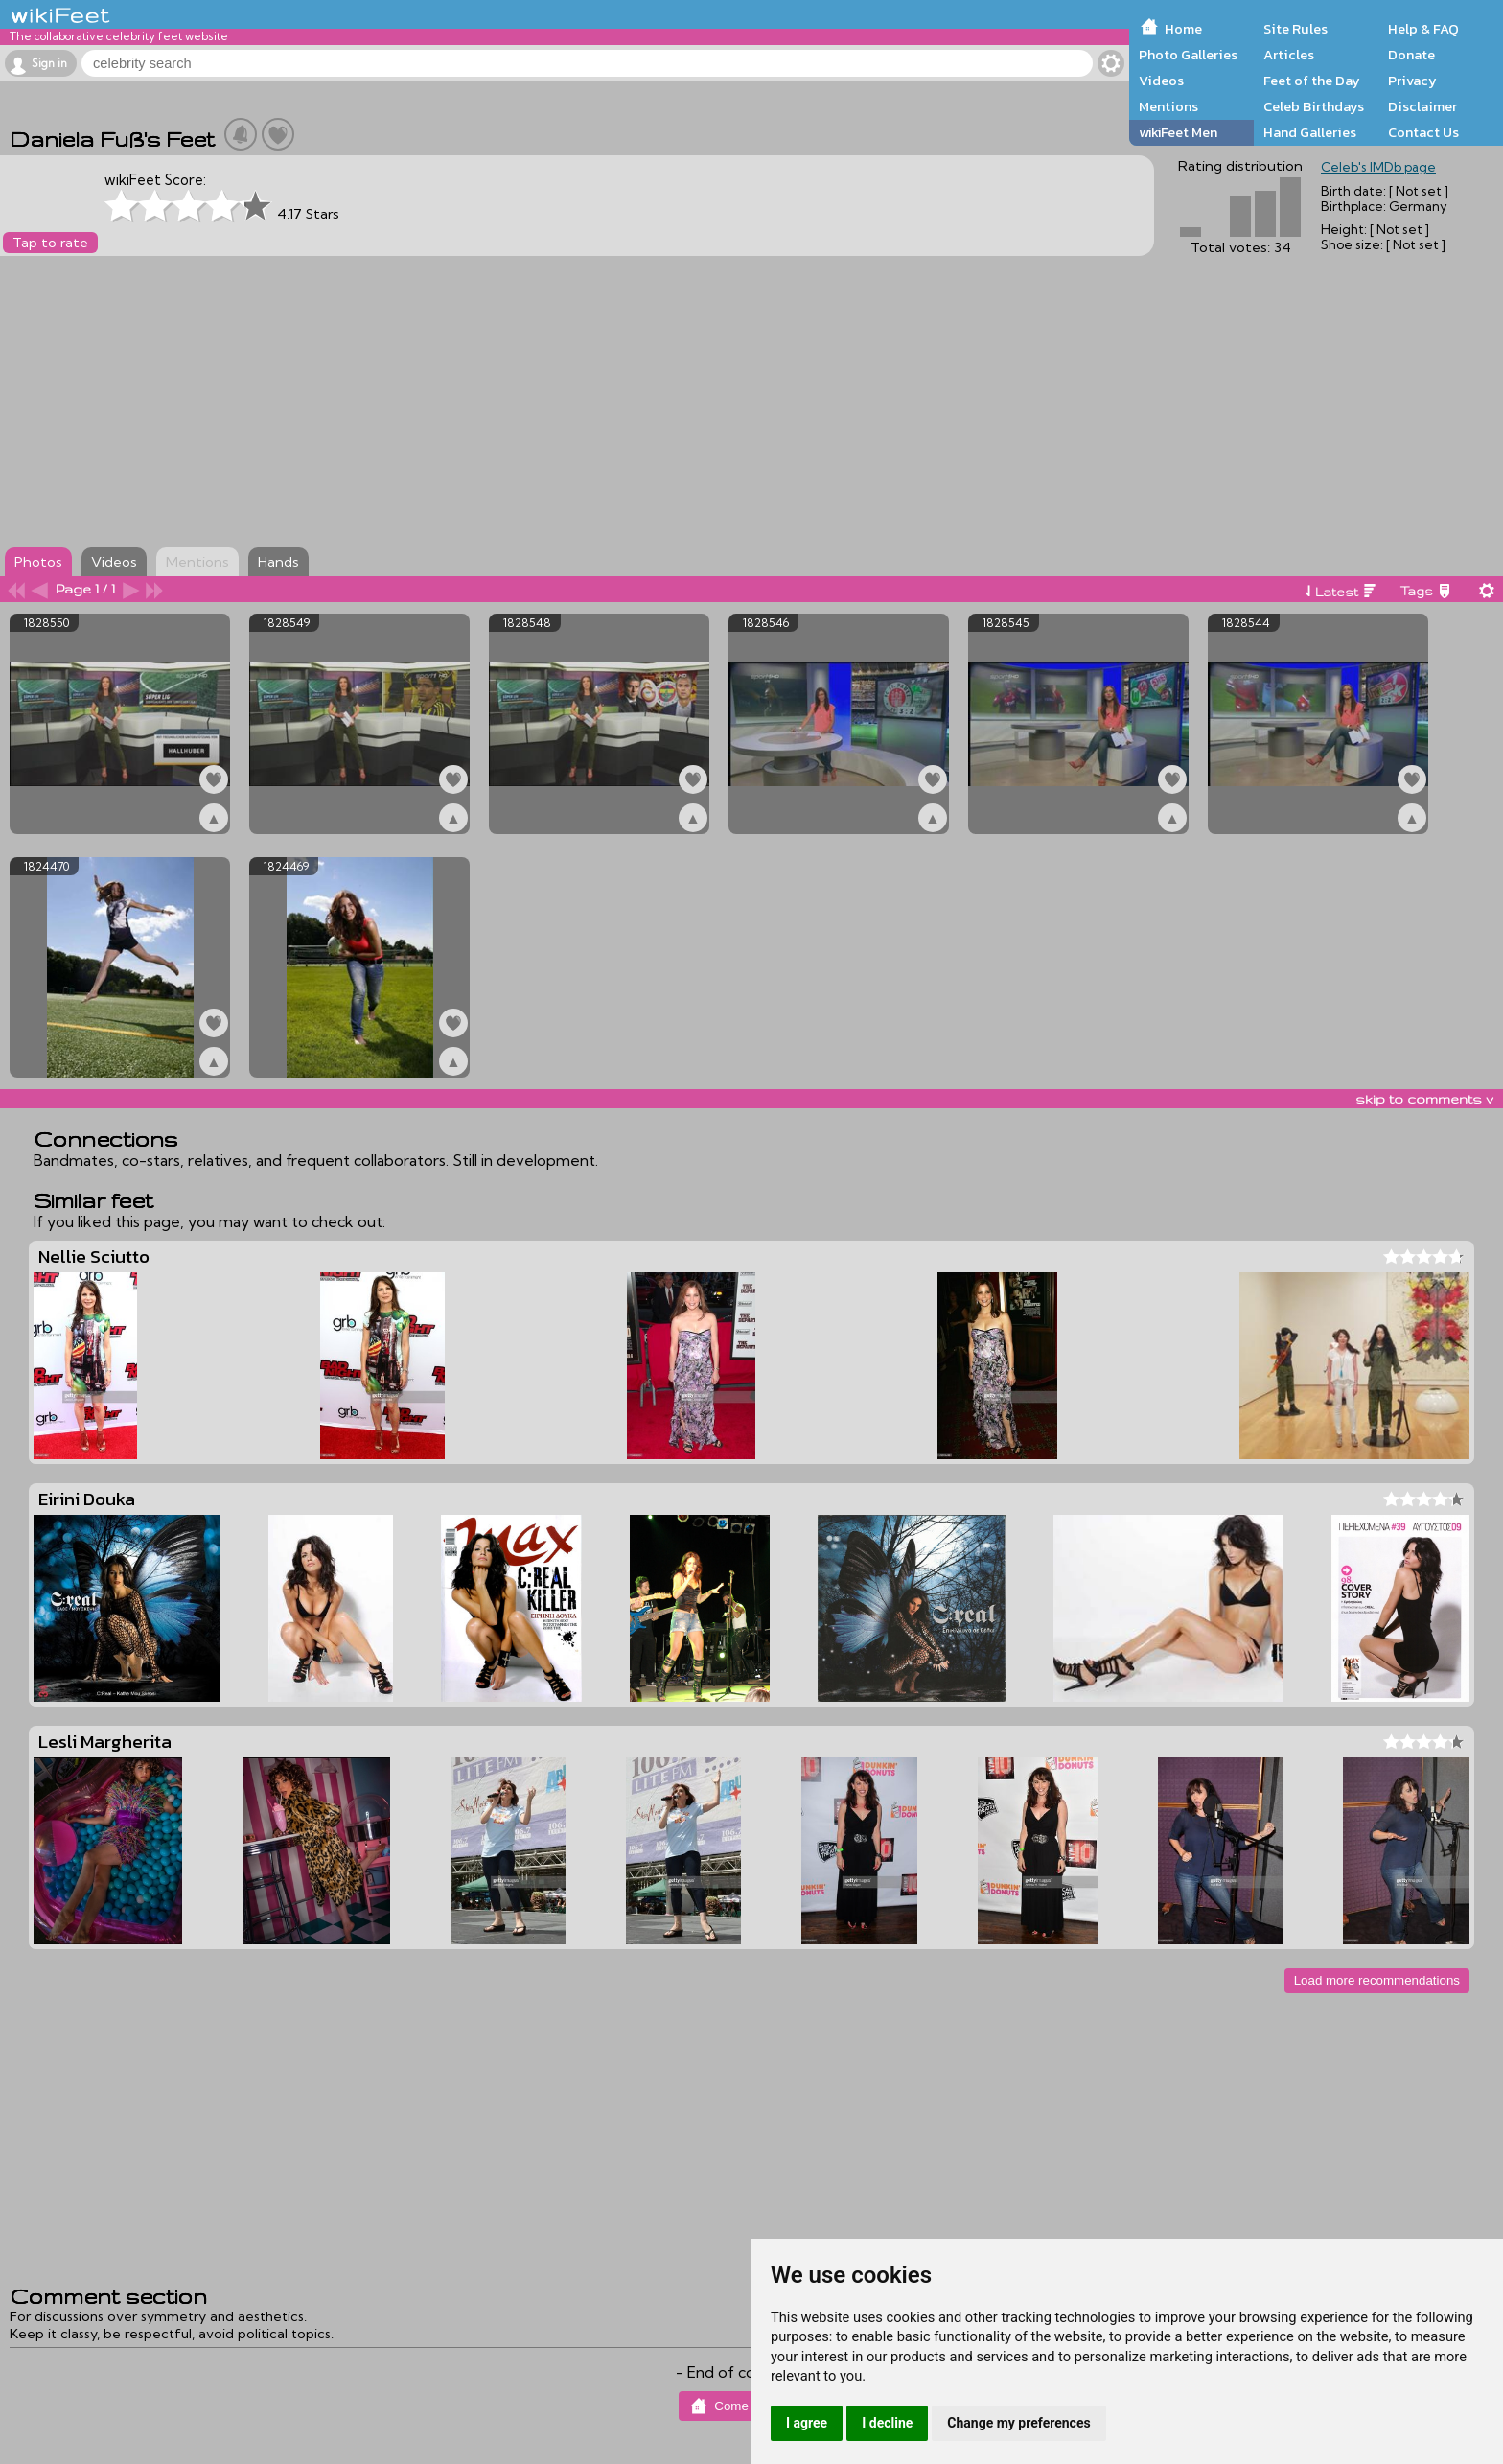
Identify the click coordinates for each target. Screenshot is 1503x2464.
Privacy (1412, 80)
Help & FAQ (1423, 28)
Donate (1411, 54)
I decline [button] (887, 2422)
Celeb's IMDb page (1378, 166)
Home (1183, 28)
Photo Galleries (1188, 54)
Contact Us (1423, 132)
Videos (1161, 80)
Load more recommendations (1377, 1980)
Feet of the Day (1311, 80)
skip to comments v (1424, 1098)
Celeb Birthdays (1313, 106)
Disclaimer (1422, 106)
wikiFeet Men (1178, 132)
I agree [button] (806, 2422)
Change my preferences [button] (1018, 2422)
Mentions (1168, 106)
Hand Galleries (1309, 132)
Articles (1288, 54)
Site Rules (1295, 28)
